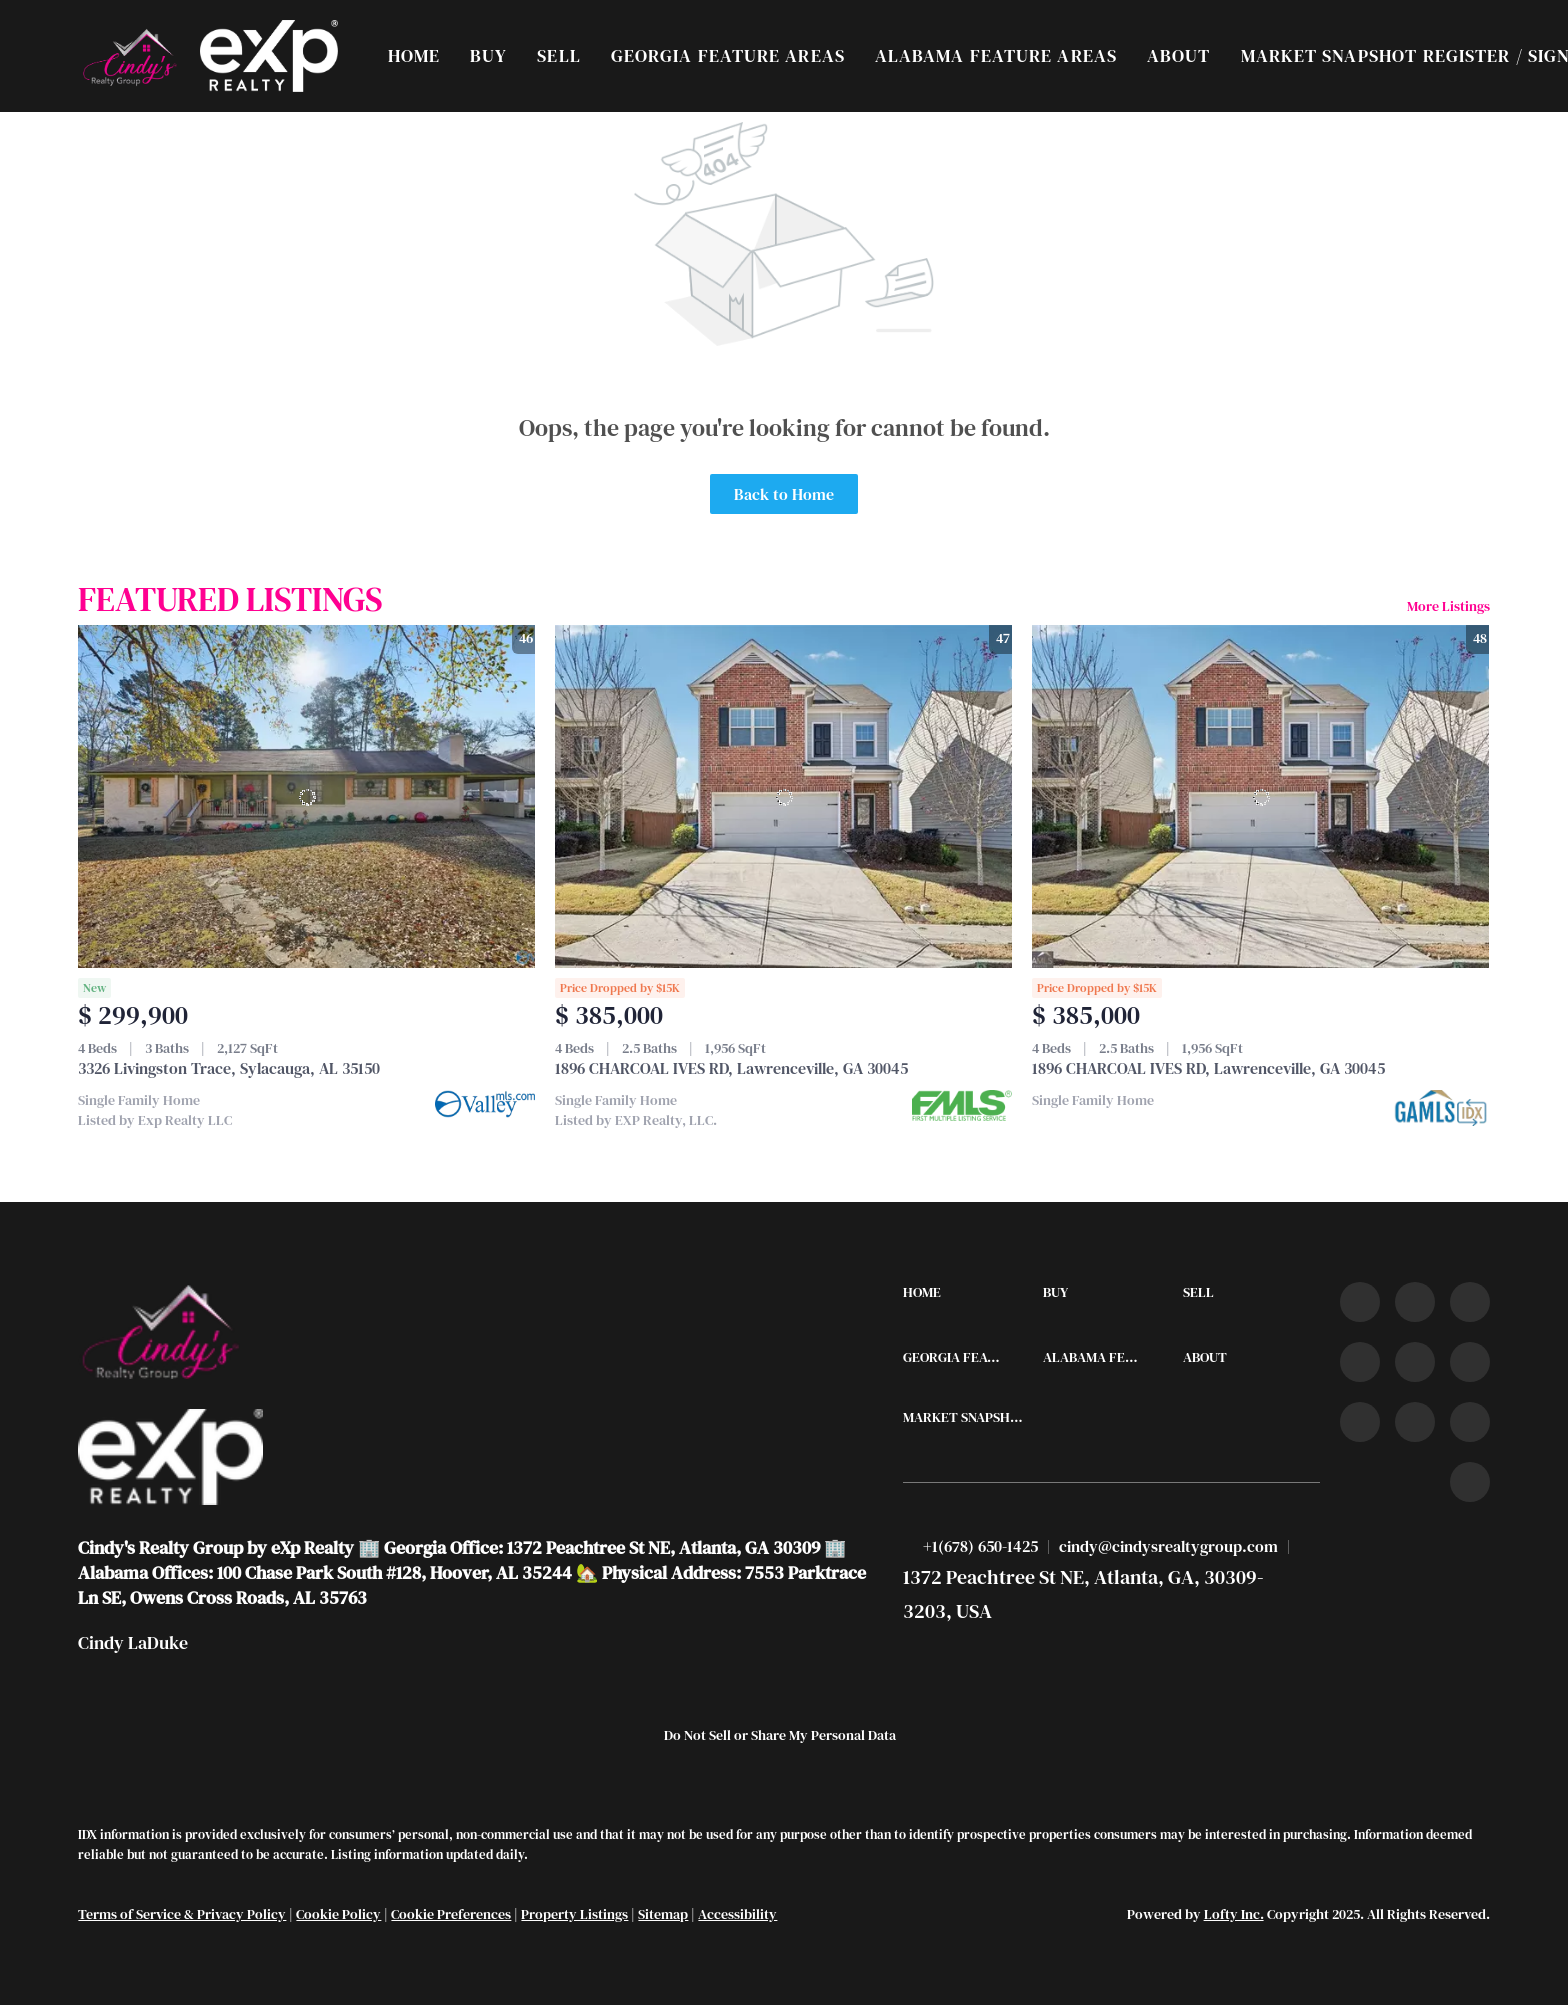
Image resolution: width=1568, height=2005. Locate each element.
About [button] (1179, 55)
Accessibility (737, 1914)
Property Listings (574, 1914)
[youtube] (1470, 1362)
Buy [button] (488, 55)
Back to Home (784, 494)
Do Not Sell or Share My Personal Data (780, 1735)
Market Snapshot (1329, 55)
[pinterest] (1470, 1422)
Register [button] (1467, 55)
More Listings (1448, 606)
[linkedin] (1415, 1302)
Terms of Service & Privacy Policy (182, 1914)
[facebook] (1360, 1302)
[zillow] (1360, 1362)
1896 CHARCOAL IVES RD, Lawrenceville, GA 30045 (731, 1068)
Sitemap (663, 1914)
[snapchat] (1415, 1422)
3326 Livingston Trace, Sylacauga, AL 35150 (229, 1068)
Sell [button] (558, 55)
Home (414, 55)
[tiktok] (1360, 1422)
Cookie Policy (338, 1914)
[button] (128, 56)
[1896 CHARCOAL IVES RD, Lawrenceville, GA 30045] (783, 796)
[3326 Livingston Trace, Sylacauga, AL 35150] (306, 796)
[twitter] (1470, 1302)
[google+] (1470, 1482)
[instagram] (1415, 1362)
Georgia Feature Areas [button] (728, 55)
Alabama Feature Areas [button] (996, 55)
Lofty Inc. (1234, 1914)
